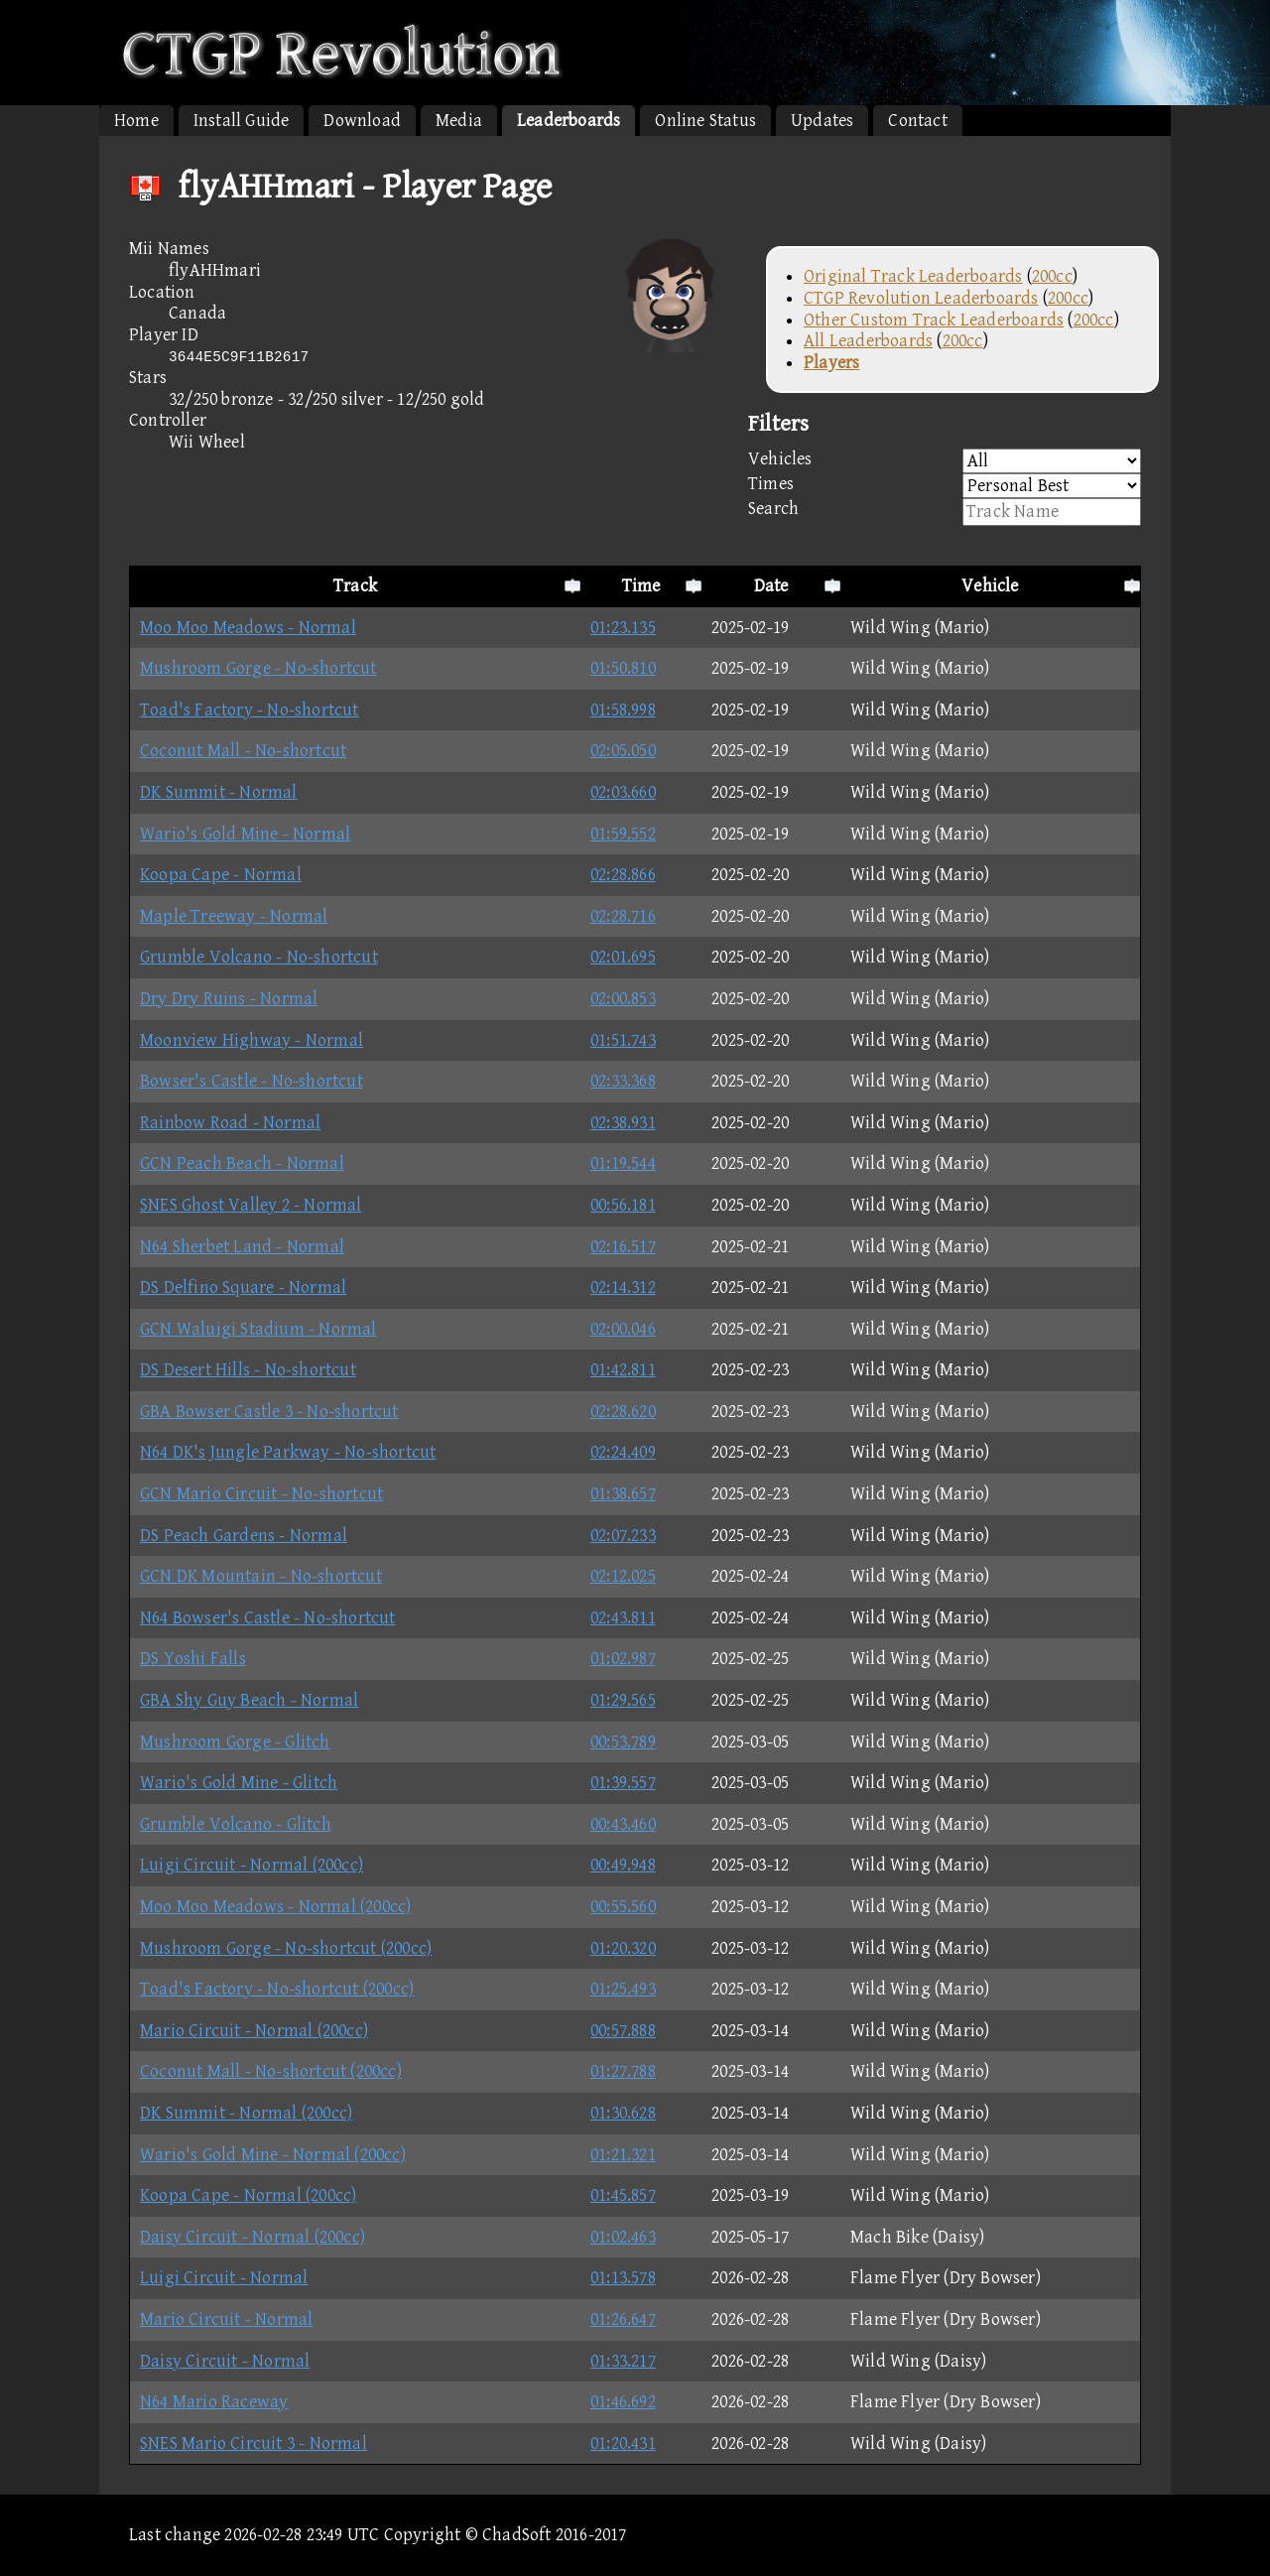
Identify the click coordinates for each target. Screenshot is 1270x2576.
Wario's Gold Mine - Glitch (238, 1782)
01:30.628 (623, 2113)
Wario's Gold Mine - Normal (245, 834)
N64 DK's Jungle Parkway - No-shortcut (288, 1452)
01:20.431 (623, 2443)
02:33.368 (623, 1081)
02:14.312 (623, 1287)
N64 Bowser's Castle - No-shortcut (268, 1618)
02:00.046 (623, 1329)
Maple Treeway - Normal (233, 916)
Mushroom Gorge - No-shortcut (258, 668)
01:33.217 (623, 2361)
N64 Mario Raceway (214, 2401)
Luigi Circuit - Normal (224, 2277)
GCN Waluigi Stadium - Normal (258, 1329)
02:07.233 (623, 1535)
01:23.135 (623, 627)
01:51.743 (623, 1040)
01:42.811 (623, 1369)
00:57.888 (623, 2030)
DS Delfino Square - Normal (243, 1287)
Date (771, 586)
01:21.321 (623, 2154)
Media (459, 120)
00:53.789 (623, 1742)
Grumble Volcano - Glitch (235, 1824)
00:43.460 (623, 1824)
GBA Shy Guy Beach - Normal (249, 1700)
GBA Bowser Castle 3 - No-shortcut (269, 1411)
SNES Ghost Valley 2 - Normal (251, 1205)
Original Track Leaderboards (913, 276)
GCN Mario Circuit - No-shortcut (261, 1493)
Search (944, 512)
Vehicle (989, 586)
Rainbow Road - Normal (230, 1122)
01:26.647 (623, 2319)
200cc (1052, 276)
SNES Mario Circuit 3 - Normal (253, 2443)
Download (362, 120)
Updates (822, 120)
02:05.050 (623, 750)
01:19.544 (623, 1163)
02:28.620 (623, 1411)
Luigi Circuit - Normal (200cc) (251, 1865)
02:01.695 (623, 957)
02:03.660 (623, 792)
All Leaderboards (868, 340)
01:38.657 (623, 1493)
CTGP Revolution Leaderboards (921, 298)
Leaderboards (568, 120)
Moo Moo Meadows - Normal (248, 627)
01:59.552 (623, 834)
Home (136, 120)
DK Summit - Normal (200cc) (246, 2113)
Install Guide (241, 120)
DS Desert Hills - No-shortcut (248, 1369)
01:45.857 (623, 2195)
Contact (917, 120)
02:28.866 (623, 874)
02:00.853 (623, 998)
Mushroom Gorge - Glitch (235, 1742)
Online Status (705, 120)
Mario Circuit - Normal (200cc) (254, 2030)
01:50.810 (623, 668)
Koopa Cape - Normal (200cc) (248, 2195)
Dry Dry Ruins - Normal (229, 998)
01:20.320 (623, 1948)
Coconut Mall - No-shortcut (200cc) (271, 2071)
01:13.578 (623, 2277)
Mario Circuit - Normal (226, 2319)
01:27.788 (623, 2071)
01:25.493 (623, 1989)
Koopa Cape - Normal (221, 874)
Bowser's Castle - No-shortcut (251, 1081)
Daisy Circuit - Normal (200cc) (252, 2237)
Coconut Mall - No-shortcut (243, 750)
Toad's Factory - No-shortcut (249, 710)
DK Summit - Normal (219, 792)
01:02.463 (623, 2237)
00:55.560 (623, 1906)
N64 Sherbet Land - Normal (242, 1246)
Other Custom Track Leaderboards (934, 320)
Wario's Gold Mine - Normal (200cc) (273, 2154)
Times (944, 485)
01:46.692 (623, 2401)
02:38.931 (623, 1122)
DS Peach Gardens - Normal (243, 1535)
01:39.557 (623, 1782)
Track (355, 586)
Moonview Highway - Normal (251, 1040)
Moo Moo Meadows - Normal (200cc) (275, 1906)
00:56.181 (623, 1205)
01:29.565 (623, 1700)
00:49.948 (623, 1865)
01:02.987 (623, 1658)
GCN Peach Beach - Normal (242, 1163)
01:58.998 (623, 710)
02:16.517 (623, 1246)
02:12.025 (623, 1576)
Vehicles (944, 461)
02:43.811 (623, 1618)
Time (641, 586)
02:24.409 (623, 1452)
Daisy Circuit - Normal (225, 2361)
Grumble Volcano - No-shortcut (259, 957)
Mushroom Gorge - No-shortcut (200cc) (286, 1948)
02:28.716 (623, 916)
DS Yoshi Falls (193, 1658)
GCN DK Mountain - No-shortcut (261, 1576)
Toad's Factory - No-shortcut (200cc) (277, 1989)
